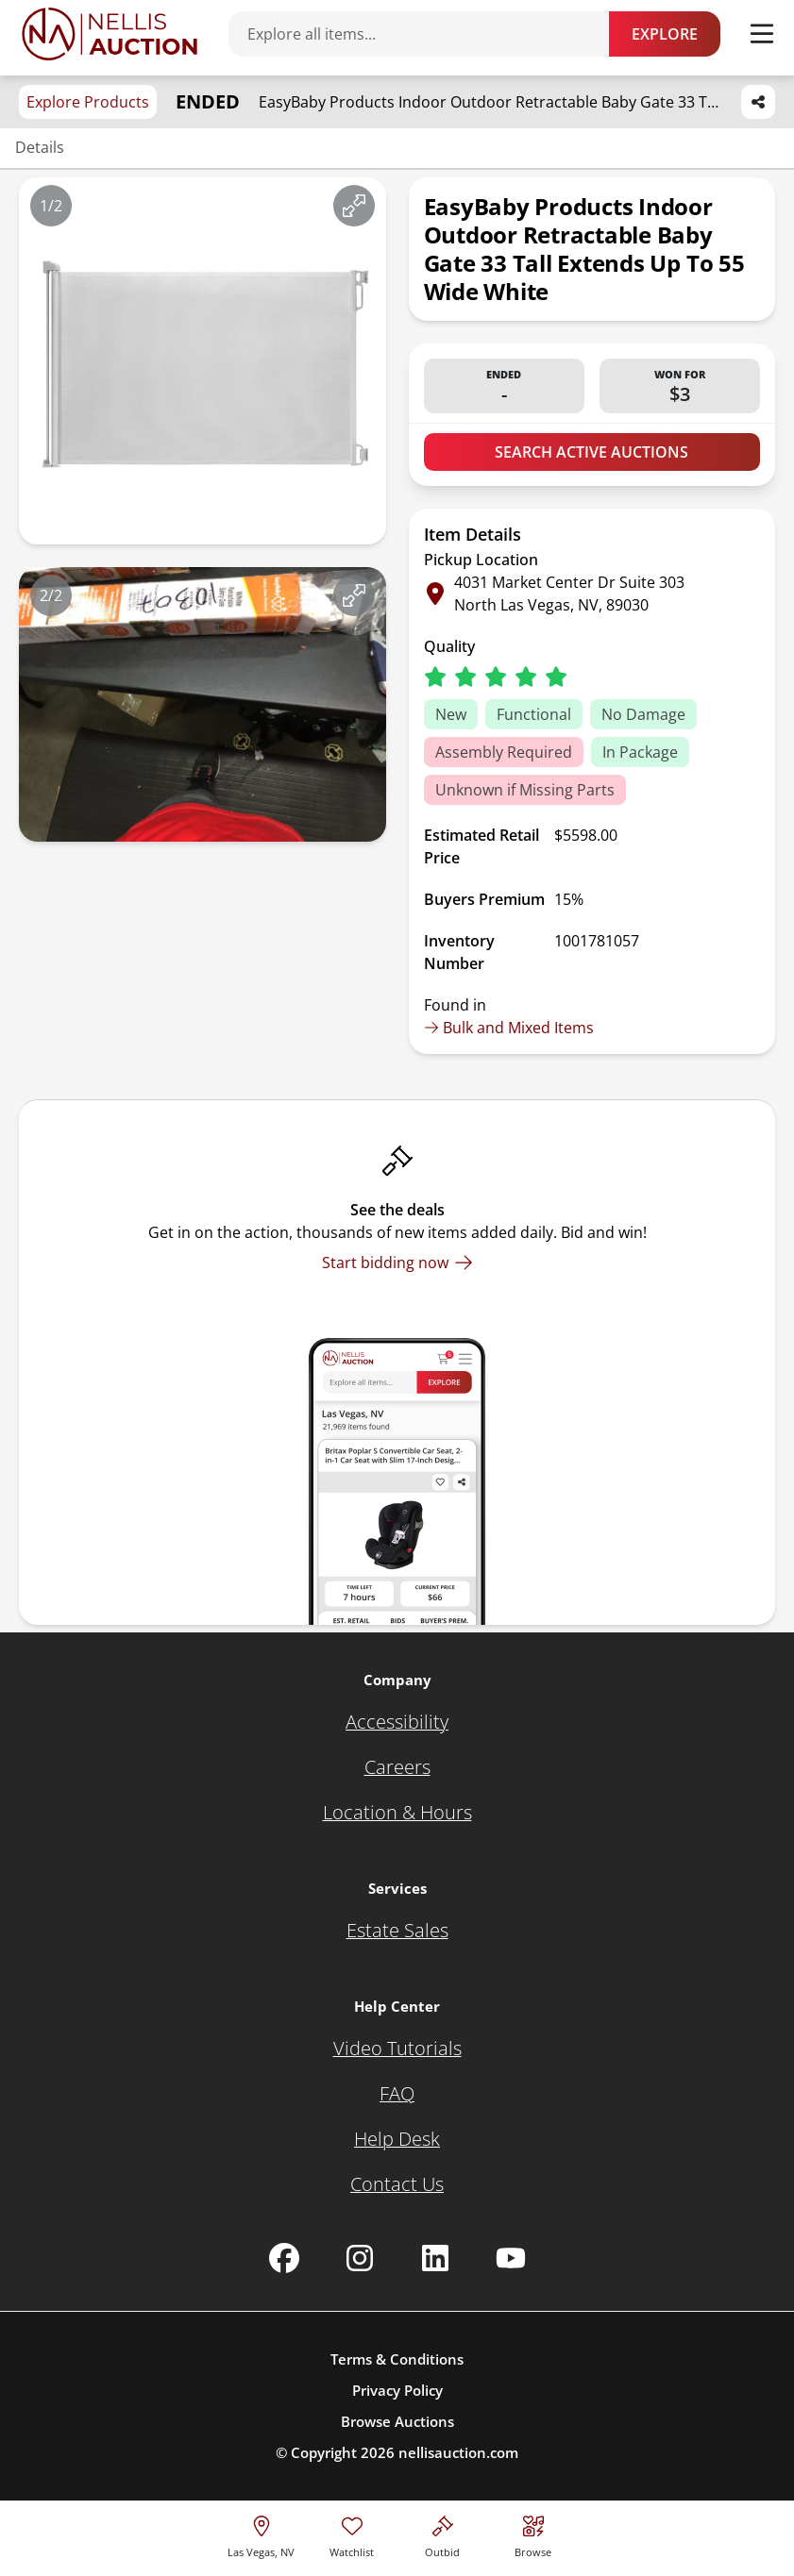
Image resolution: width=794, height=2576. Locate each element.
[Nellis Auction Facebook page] (284, 2258)
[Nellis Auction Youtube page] (511, 2258)
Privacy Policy (397, 2390)
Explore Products (87, 102)
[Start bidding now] (397, 1262)
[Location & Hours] (397, 1812)
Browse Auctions (397, 2421)
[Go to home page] (109, 34)
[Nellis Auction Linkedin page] (435, 2258)
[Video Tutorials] (397, 2048)
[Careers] (397, 1767)
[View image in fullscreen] (354, 205)
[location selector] (261, 2534)
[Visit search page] (533, 2534)
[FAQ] (397, 2094)
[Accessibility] (397, 1722)
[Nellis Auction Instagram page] (360, 2258)
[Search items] (428, 34)
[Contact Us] (397, 2184)
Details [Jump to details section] (39, 147)
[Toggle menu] (762, 34)
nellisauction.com (458, 2452)
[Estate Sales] (397, 1930)
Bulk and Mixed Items (509, 1027)
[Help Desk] (397, 2139)
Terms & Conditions (397, 2359)
